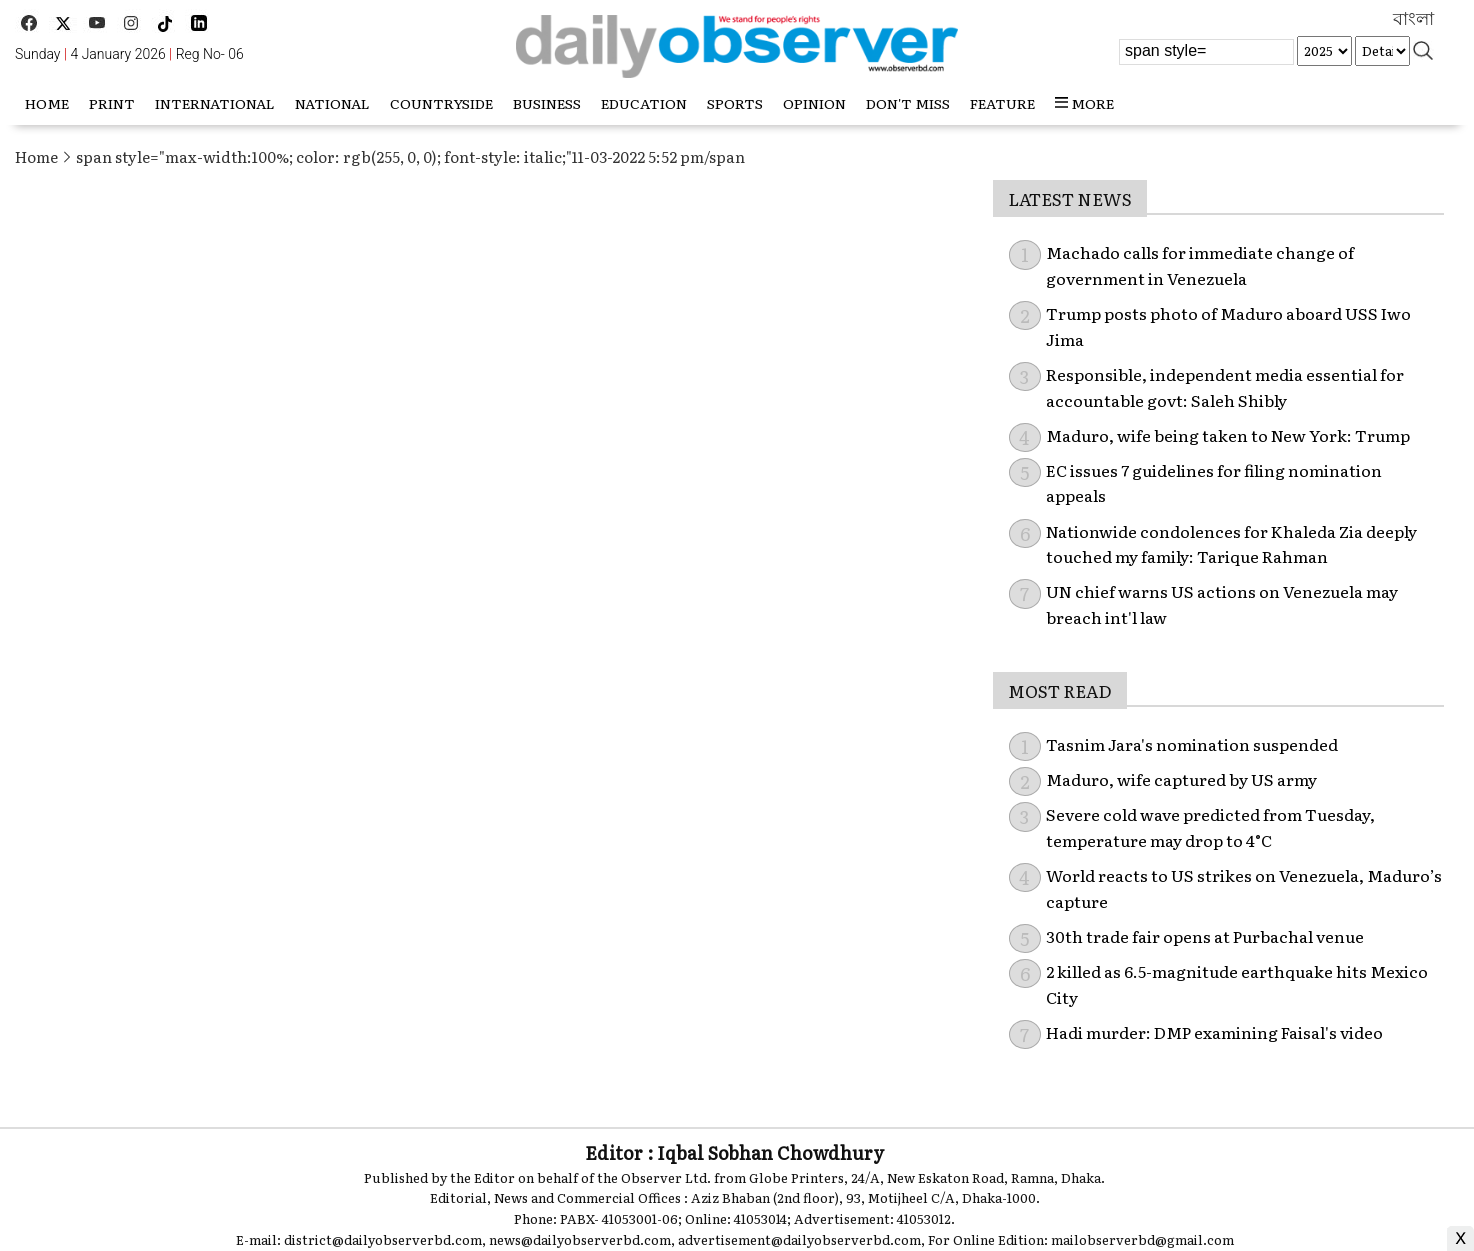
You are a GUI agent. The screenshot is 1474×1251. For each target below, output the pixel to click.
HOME (47, 103)
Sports (735, 103)
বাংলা (1413, 19)
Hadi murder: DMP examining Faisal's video (1214, 1032)
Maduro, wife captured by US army (1181, 779)
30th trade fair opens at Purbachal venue (1205, 936)
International (215, 103)
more (1084, 103)
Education (644, 103)
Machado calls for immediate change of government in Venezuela (1200, 265)
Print (112, 103)
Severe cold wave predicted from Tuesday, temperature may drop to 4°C (1210, 827)
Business (547, 103)
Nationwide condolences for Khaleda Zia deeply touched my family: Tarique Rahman (1231, 544)
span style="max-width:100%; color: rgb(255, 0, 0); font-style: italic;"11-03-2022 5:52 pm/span (410, 156)
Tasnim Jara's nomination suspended (1192, 744)
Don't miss (908, 103)
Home (36, 156)
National (332, 103)
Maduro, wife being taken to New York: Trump (1228, 435)
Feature (1002, 103)
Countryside (441, 103)
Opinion (814, 103)
